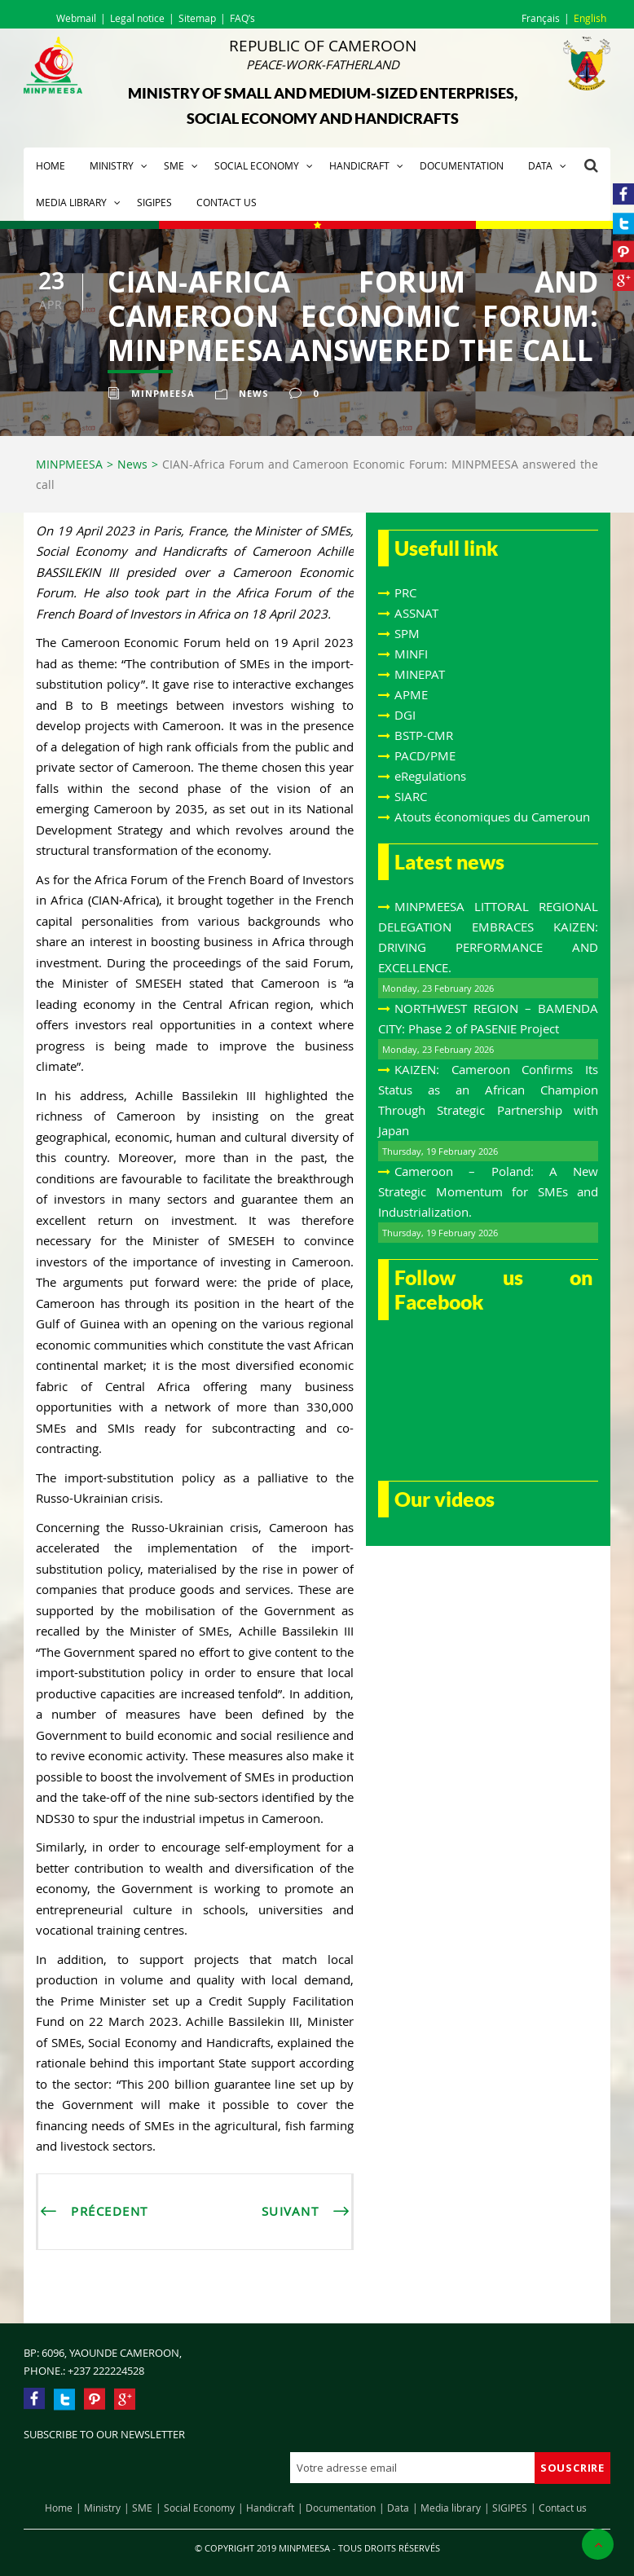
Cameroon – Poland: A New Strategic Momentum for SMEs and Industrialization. (488, 1191)
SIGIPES (154, 202)
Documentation (462, 165)
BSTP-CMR (423, 735)
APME (411, 694)
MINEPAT (419, 674)
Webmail (76, 17)
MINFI (411, 653)
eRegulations (430, 776)
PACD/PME (425, 755)
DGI (405, 715)
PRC (405, 592)
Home (50, 165)
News (254, 393)
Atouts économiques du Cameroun (492, 816)
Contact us (226, 202)
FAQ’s (242, 17)
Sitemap (197, 17)
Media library (71, 202)
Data (540, 165)
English (590, 17)
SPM (407, 633)
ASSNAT (416, 613)
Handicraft (359, 165)
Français (541, 17)
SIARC (410, 796)
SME (174, 165)
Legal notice (137, 17)
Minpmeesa (163, 393)
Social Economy (256, 165)
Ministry (112, 165)
